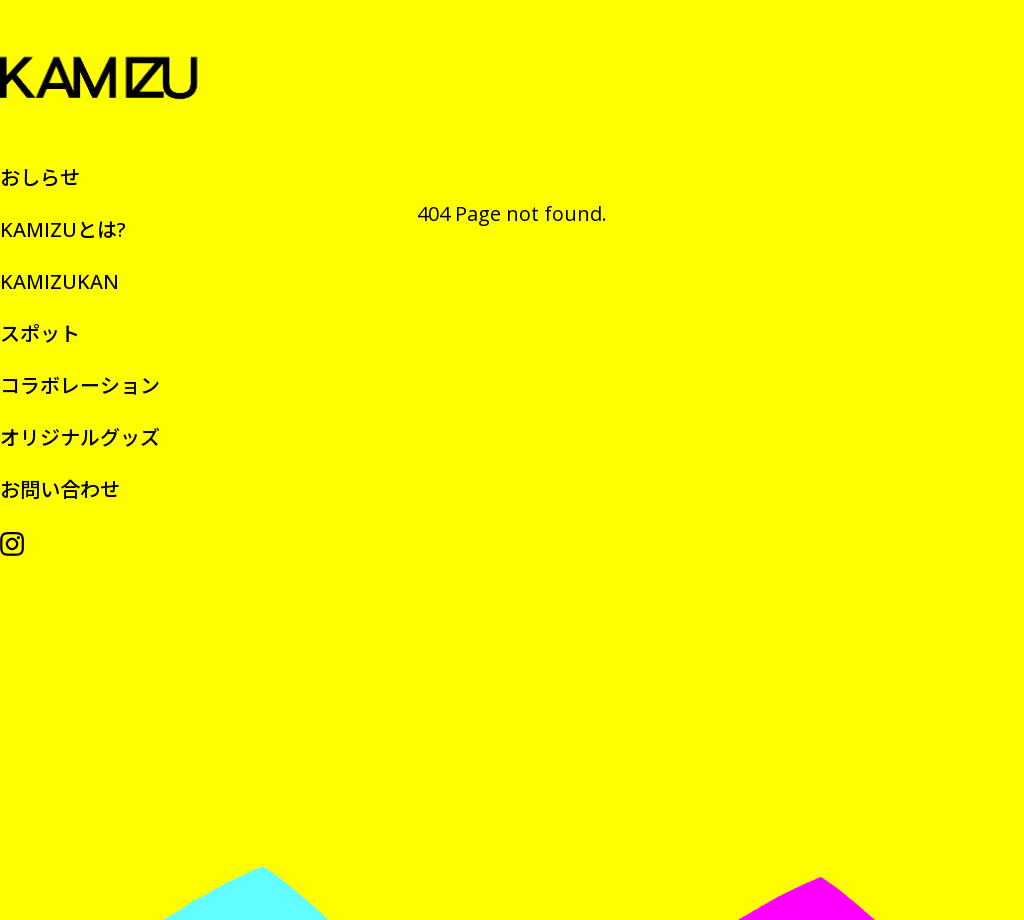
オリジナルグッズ (80, 437)
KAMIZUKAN (59, 281)
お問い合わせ (60, 489)
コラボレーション (80, 385)
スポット (40, 333)
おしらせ (40, 177)
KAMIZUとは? (63, 229)
